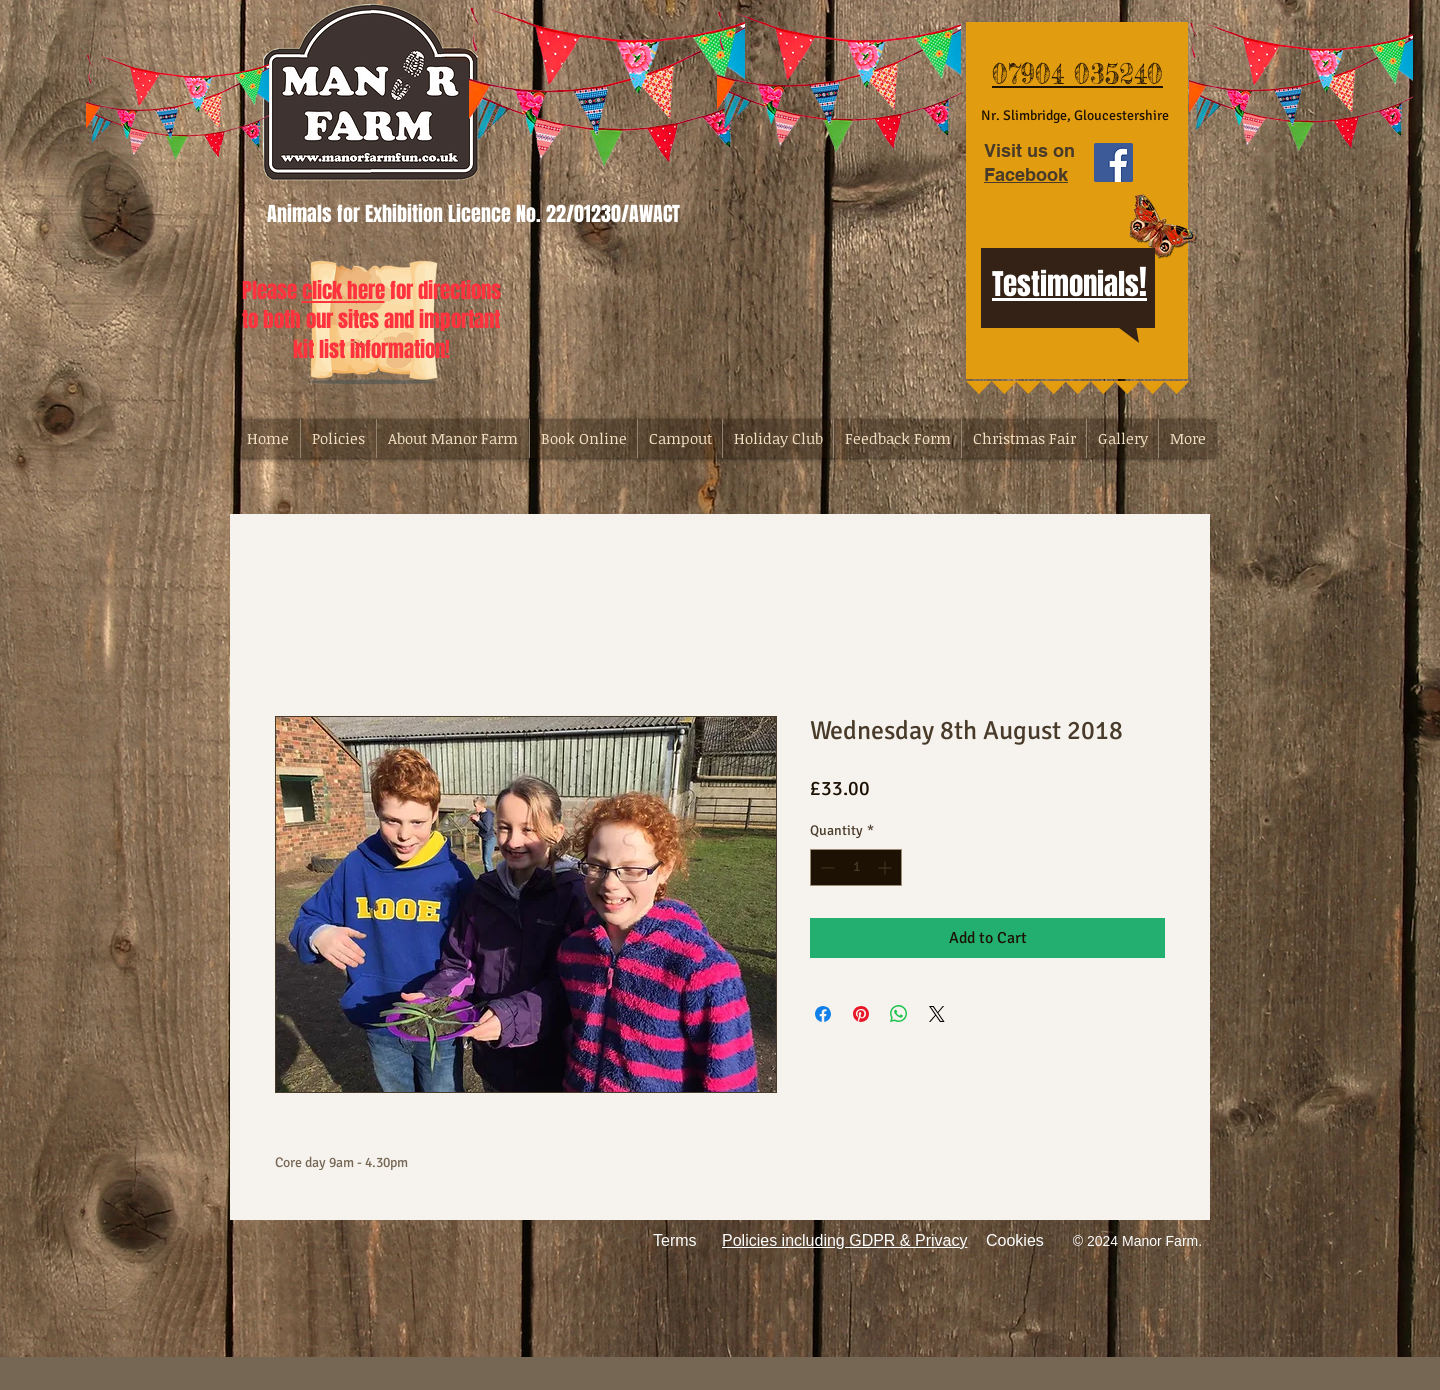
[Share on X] (937, 1014)
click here (343, 290)
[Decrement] (825, 867)
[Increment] (886, 867)
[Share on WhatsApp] (899, 1014)
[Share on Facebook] (823, 1014)
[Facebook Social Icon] (1113, 162)
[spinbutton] (856, 867)
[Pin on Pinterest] (861, 1014)
